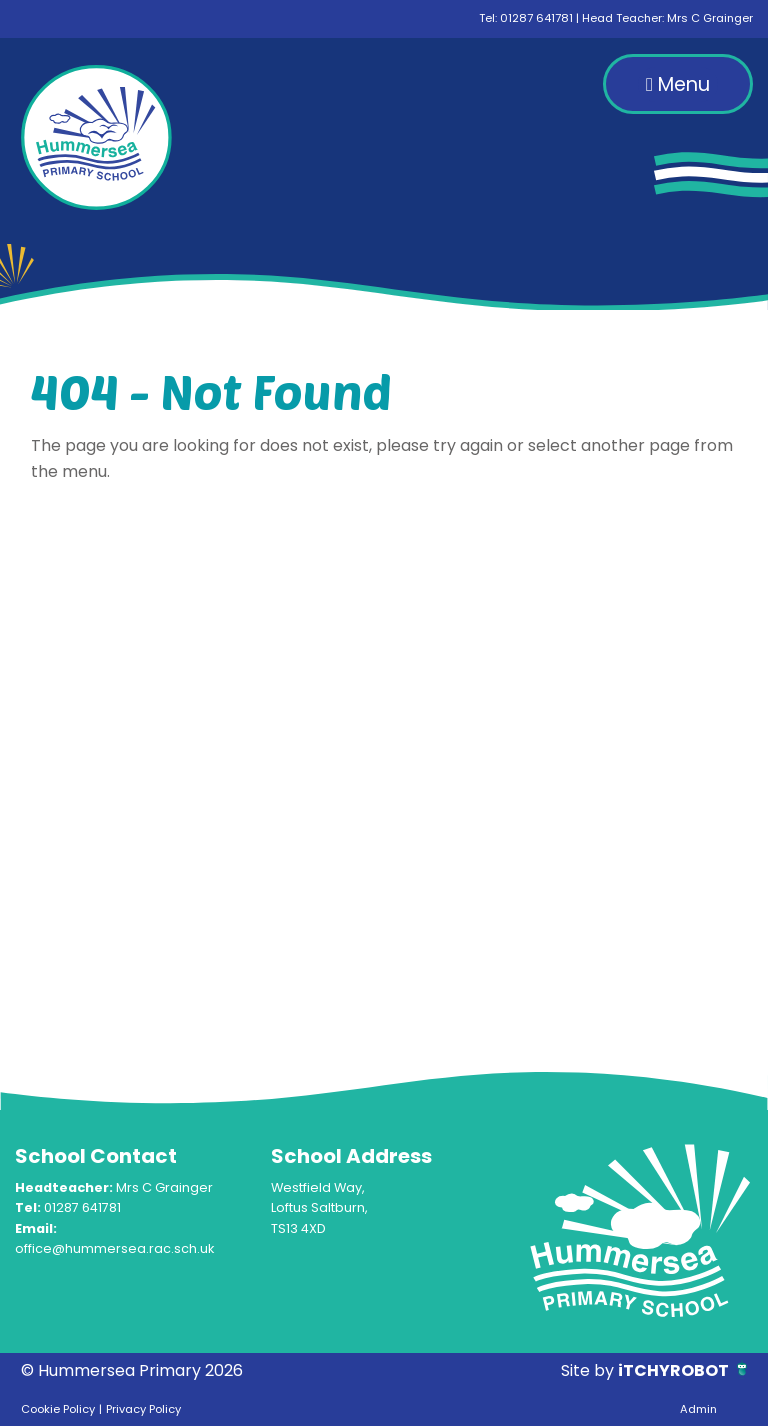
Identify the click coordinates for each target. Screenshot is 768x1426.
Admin (698, 1409)
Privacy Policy (143, 1409)
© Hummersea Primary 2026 (132, 1370)
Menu (678, 84)
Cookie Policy (58, 1409)
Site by (589, 1370)
